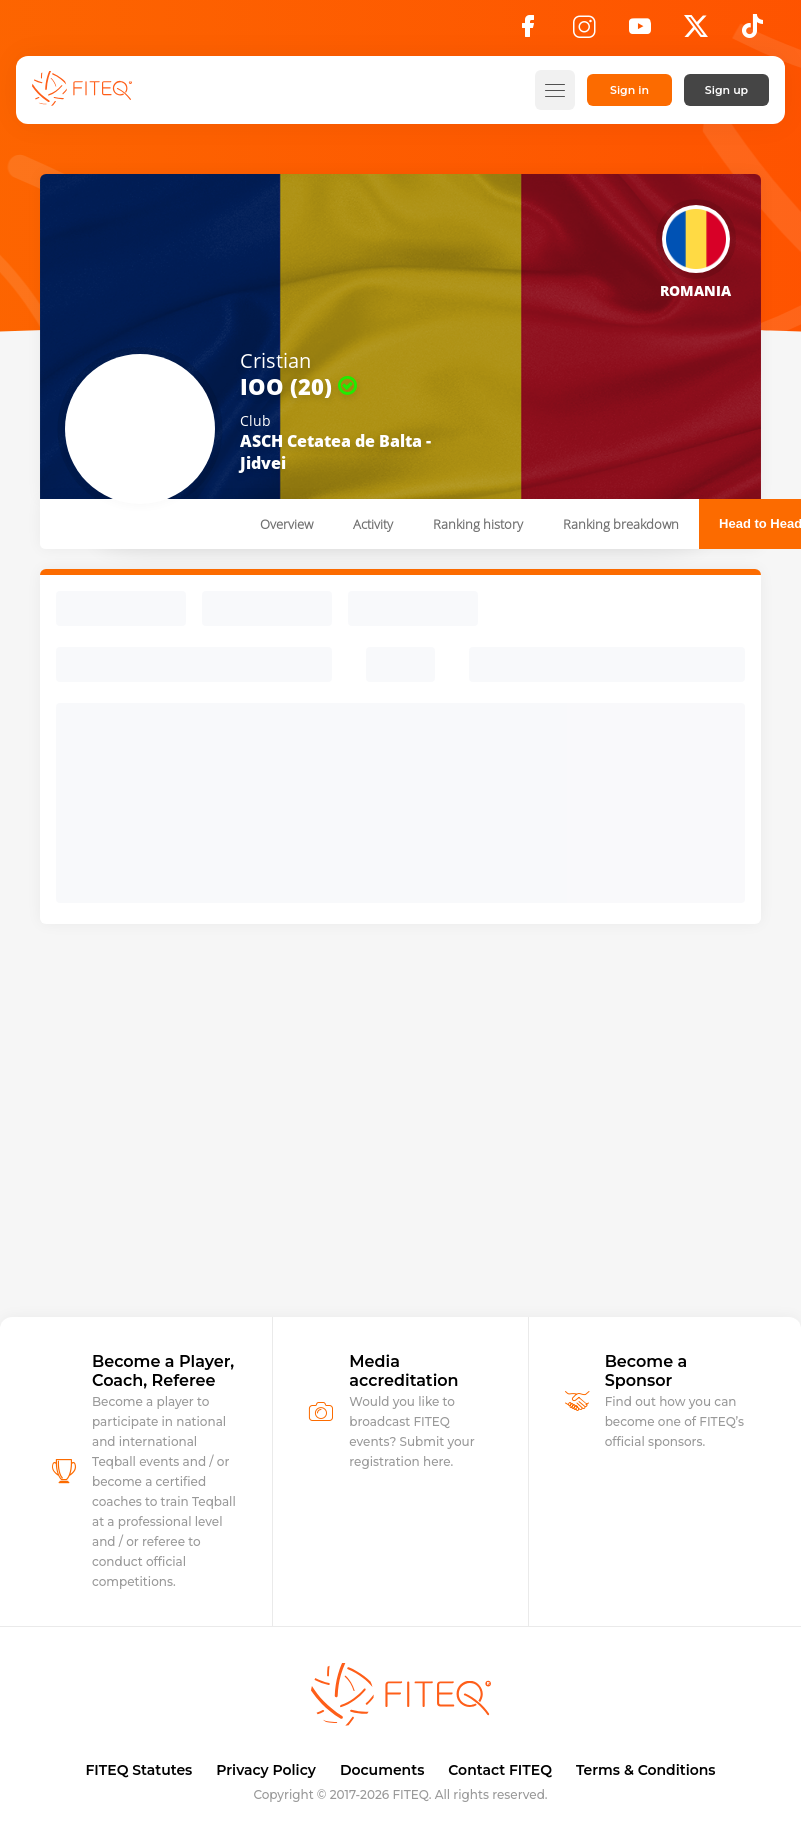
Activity (373, 524)
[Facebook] (528, 32)
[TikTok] (752, 32)
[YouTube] (640, 32)
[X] (696, 32)
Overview (286, 524)
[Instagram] (584, 32)
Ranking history (478, 524)
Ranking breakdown (621, 524)
